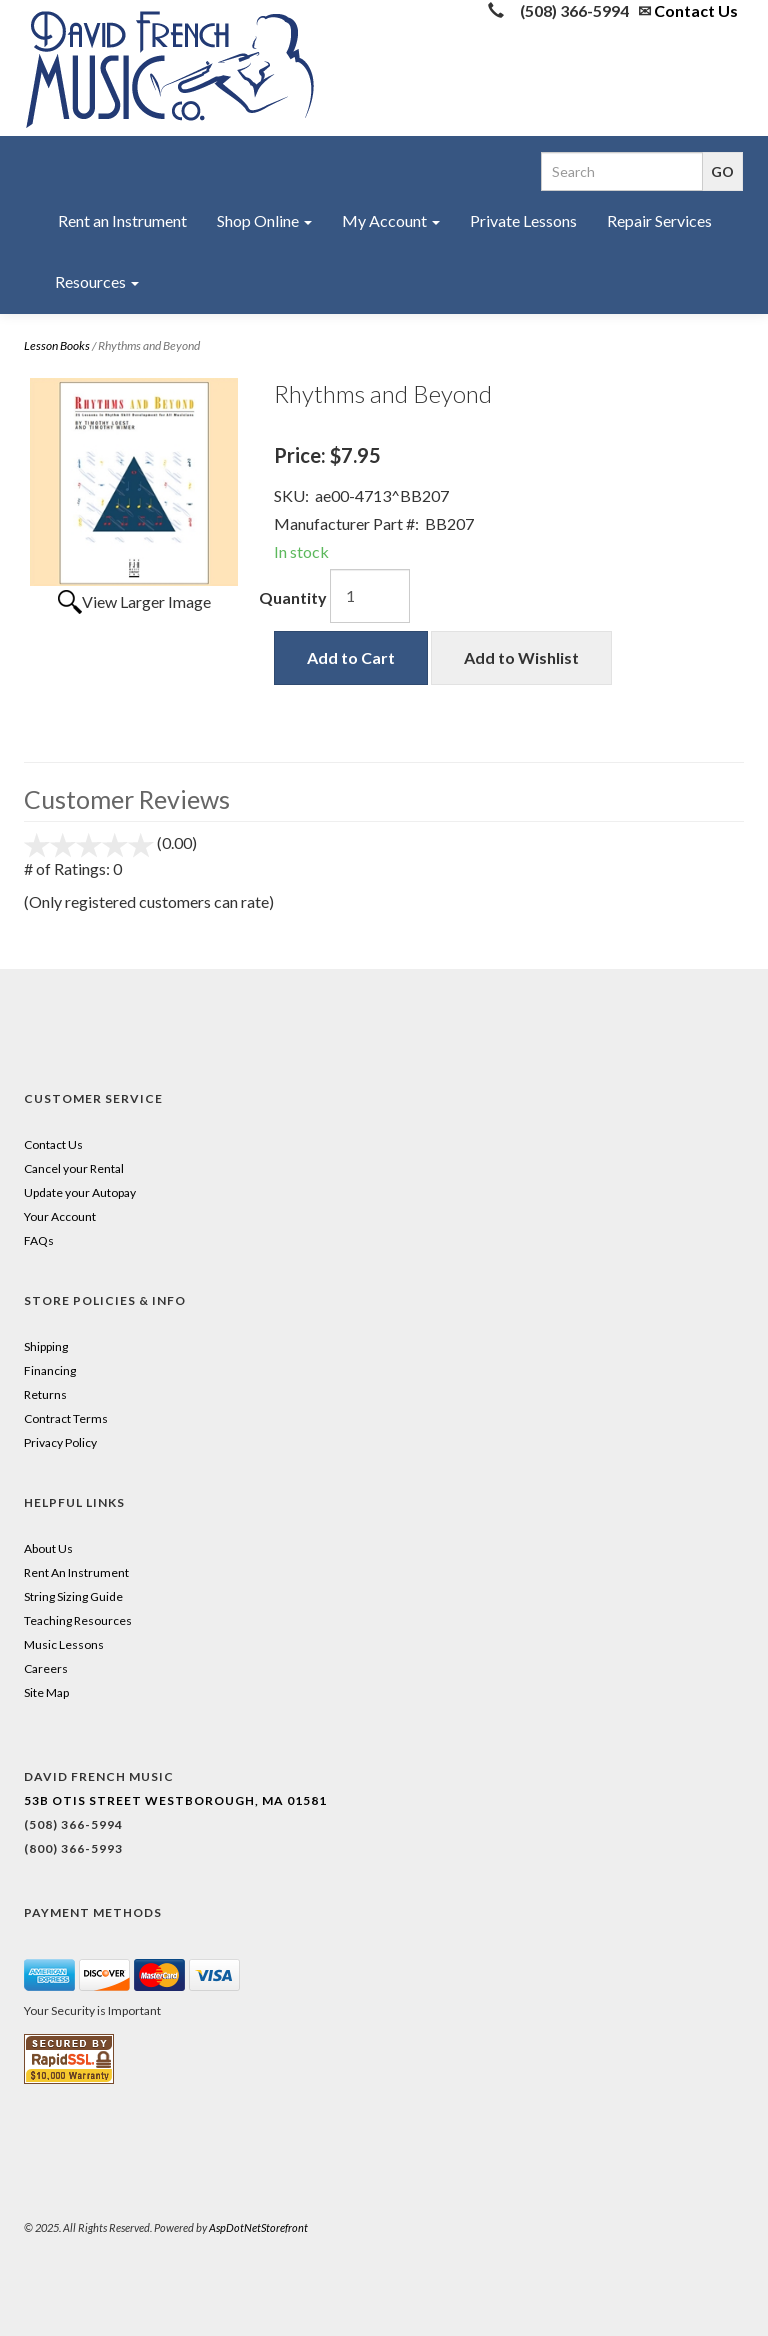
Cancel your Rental (74, 1168)
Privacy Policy (60, 1442)
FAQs (39, 1240)
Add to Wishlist (521, 657)
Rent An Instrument (76, 1572)
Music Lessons (64, 1644)
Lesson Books (57, 345)
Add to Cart (351, 657)
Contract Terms (66, 1418)
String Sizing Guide (73, 1596)
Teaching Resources (78, 1620)
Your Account (60, 1216)
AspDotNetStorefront (258, 2227)
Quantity (293, 597)
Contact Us (696, 10)
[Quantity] (370, 596)
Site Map (46, 1692)
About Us (48, 1548)
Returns (45, 1394)
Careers (46, 1668)
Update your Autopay (80, 1192)
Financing (50, 1370)
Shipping (46, 1346)
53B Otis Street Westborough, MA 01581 (175, 1800)
